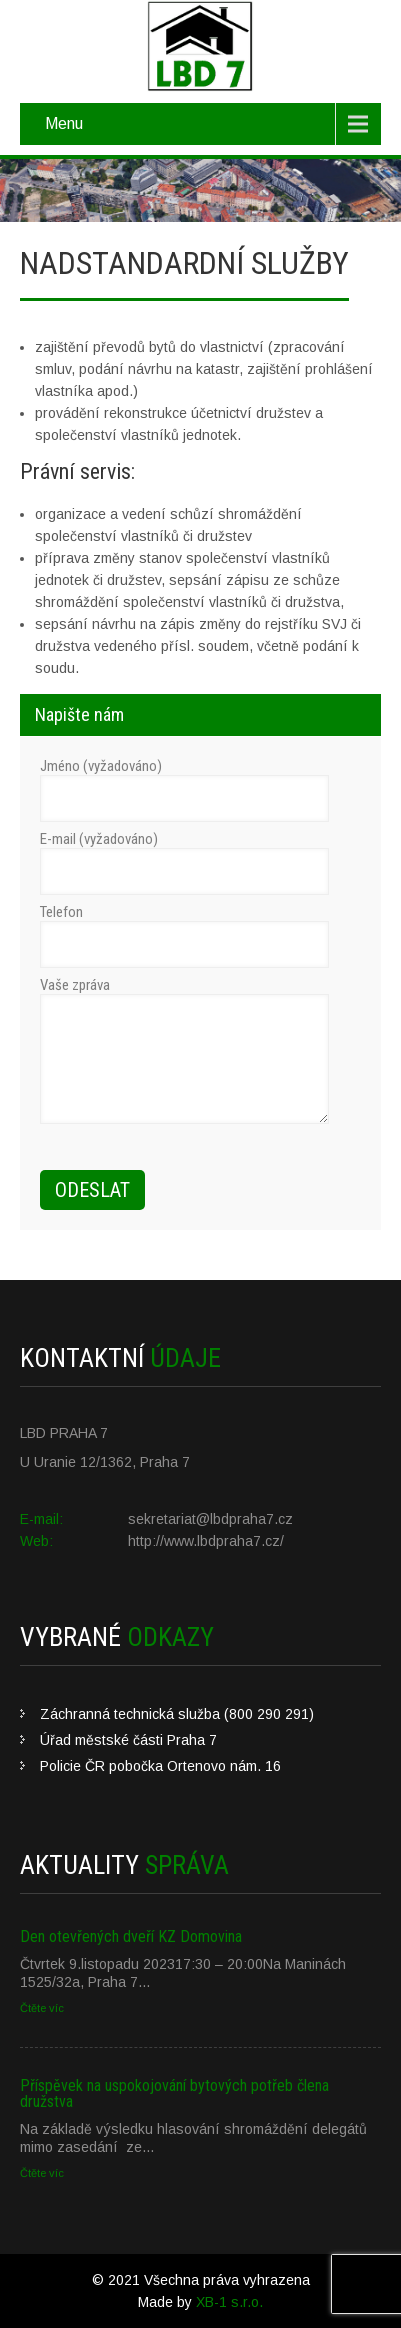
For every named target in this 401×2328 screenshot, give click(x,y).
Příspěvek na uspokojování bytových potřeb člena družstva (174, 2093)
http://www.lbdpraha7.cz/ (206, 1541)
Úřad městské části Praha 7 (128, 1740)
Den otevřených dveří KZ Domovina (131, 1936)
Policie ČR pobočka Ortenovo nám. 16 (160, 1766)
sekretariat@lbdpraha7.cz (210, 1519)
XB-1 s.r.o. (229, 2302)
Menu (64, 123)
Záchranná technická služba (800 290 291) (177, 1714)
